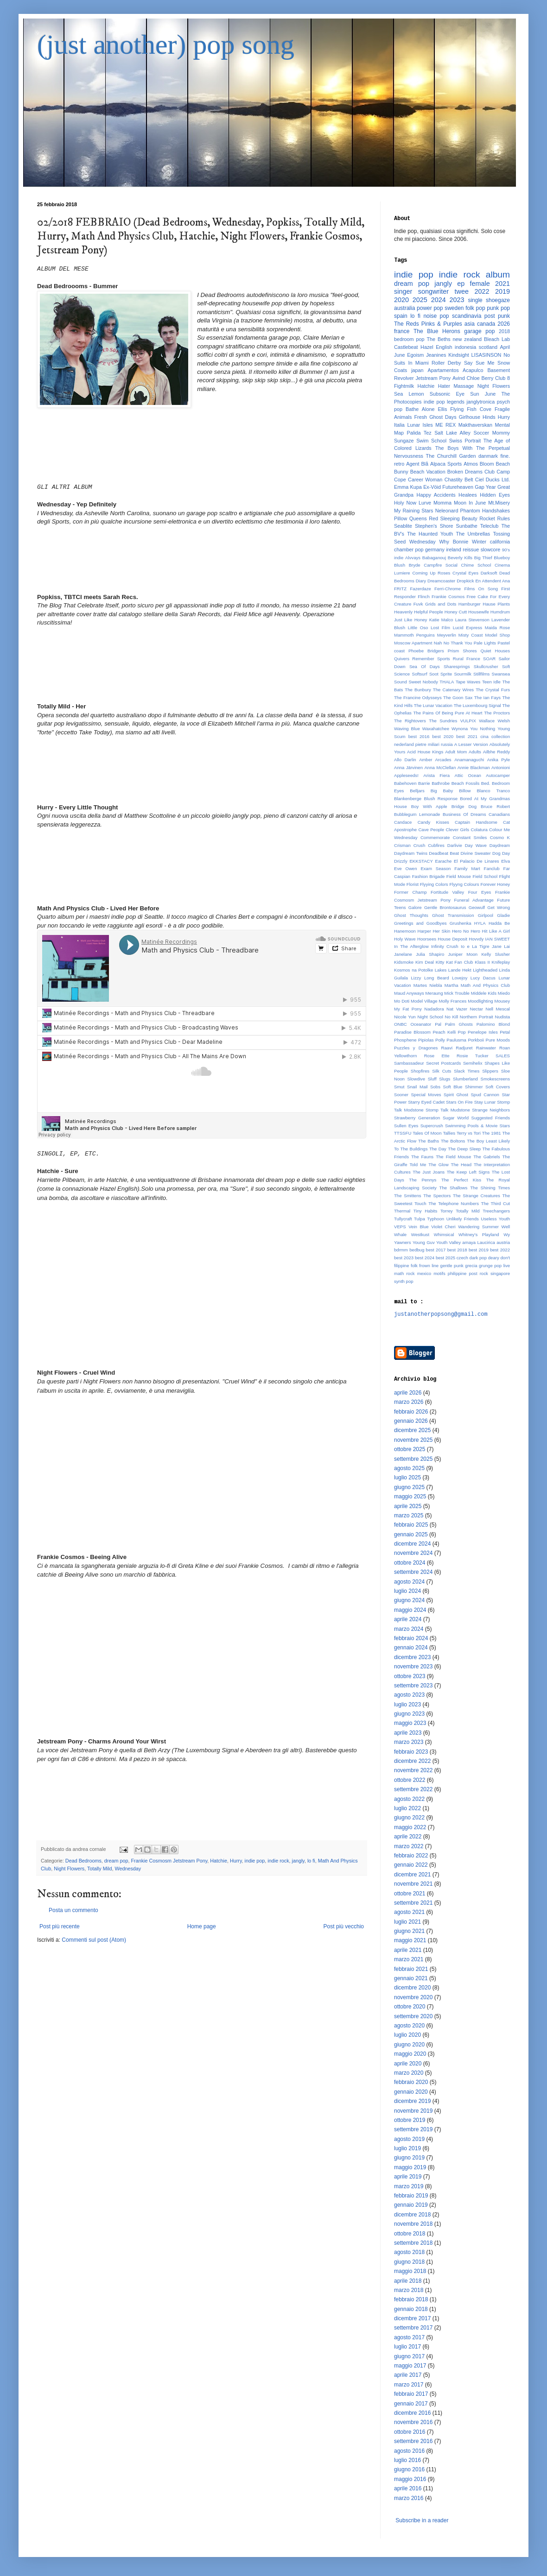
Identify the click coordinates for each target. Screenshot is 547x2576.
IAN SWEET (497, 938)
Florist (413, 884)
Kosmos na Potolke (413, 969)
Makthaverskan (475, 425)
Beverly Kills (460, 557)
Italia (399, 425)
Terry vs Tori (469, 1133)
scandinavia (466, 316)
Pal (438, 1024)
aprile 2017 (407, 2375)
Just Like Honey (410, 619)
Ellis (442, 409)
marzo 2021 (408, 1959)
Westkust (420, 1234)
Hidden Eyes (495, 495)
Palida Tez (419, 433)
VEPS (400, 1226)
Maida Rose (497, 627)
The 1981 (491, 1133)
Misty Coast (470, 635)
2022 (481, 291)
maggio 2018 (410, 2271)
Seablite (403, 526)
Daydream (500, 845)
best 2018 (457, 1249)
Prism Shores (462, 650)
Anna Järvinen (408, 767)
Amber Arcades (435, 759)
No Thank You (458, 642)
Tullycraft (403, 1218)
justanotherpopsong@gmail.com (441, 1314)
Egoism (415, 355)
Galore (415, 907)
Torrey (446, 1210)
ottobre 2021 (409, 1893)
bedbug (416, 1249)
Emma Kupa (408, 487)
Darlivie (454, 845)
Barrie (424, 783)
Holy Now (405, 502)
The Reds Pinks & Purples (428, 324)
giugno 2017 (409, 2356)
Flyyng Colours (464, 884)
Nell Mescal (497, 1008)
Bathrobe (441, 783)
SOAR (489, 658)
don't (505, 1257)
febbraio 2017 (411, 2394)
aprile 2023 (407, 1733)
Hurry (236, 1860)
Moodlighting (480, 1001)
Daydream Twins (410, 853)
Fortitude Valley (447, 892)
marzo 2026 (408, 1402)
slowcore (491, 549)
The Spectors (437, 1195)
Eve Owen (405, 868)
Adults (475, 751)
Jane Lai (501, 946)
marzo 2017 (408, 2384)
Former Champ (410, 892)
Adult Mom (456, 751)
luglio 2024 (407, 1591)
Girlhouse (469, 417)
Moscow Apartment (413, 642)
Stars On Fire (459, 1102)
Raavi (447, 1047)
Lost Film (440, 627)
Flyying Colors (434, 884)
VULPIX (468, 720)
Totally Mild (99, 1868)
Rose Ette (437, 1055)
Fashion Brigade (428, 876)
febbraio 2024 (411, 1638)
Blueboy (502, 557)
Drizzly (400, 861)
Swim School (431, 440)
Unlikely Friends (462, 1218)
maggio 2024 (410, 1610)
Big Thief (483, 557)
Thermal (402, 1210)
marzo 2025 (408, 1515)
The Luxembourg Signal (477, 705)
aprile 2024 (407, 1619)
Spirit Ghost (456, 1094)
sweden (454, 308)
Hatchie (218, 1860)
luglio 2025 (407, 1477)
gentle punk (452, 1265)
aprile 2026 (407, 1392)
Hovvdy (476, 938)
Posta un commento (73, 1910)
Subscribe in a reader (421, 2520)
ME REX (445, 425)
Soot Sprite (440, 673)
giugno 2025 (409, 1487)
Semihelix (473, 1063)
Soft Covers (497, 1086)
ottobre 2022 (409, 1780)
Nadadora (434, 1008)
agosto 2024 (409, 1581)
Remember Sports (431, 658)
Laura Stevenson (472, 619)
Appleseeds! (406, 775)
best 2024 (424, 1257)
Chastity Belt (459, 479)
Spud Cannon (485, 1094)
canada (486, 324)
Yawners (402, 1242)
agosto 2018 (409, 2252)
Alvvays (412, 557)
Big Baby (442, 790)
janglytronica (481, 401)
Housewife (478, 611)
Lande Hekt (459, 969)
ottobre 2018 (409, 2233)
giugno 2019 (409, 2157)
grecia (471, 1265)
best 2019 (479, 1249)
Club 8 (502, 378)
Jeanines (436, 355)
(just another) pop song (165, 44)
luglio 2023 (407, 1704)
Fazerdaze (420, 588)
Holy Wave (405, 938)
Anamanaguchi (469, 759)
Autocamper (498, 775)
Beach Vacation (427, 471)
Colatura (479, 829)
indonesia (465, 347)
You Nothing (482, 728)
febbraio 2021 (411, 1969)
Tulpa (419, 1218)
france (401, 331)
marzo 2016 (408, 2498)
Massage (463, 386)
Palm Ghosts (459, 1024)
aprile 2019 (407, 2176)
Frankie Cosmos (448, 596)
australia (404, 308)
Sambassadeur (409, 1063)
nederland (404, 744)
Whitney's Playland (478, 1234)
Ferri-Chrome (447, 588)
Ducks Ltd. (498, 479)
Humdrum (500, 611)
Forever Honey (495, 884)
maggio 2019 (410, 2167)
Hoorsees (426, 938)
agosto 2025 (409, 1468)
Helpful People (428, 611)
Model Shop (497, 635)
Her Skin (442, 931)
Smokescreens (495, 1078)
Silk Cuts (441, 1070)
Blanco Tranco (493, 790)
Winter (479, 541)
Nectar (476, 1008)
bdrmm (401, 1249)
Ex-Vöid (432, 487)
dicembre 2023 (412, 1657)
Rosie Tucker (473, 1055)
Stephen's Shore (434, 526)
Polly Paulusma (450, 1039)
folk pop (475, 308)
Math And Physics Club (485, 985)
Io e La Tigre (475, 946)
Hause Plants (496, 603)
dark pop (478, 1257)
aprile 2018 (407, 2281)
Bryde (414, 565)
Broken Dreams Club (471, 471)
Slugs (444, 1078)
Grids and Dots (440, 603)
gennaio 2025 (411, 1534)
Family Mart (467, 868)
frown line (429, 1265)
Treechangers (496, 1210)
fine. (505, 456)
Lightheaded (485, 969)
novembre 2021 (413, 1884)
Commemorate (435, 837)
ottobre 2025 (409, 1449)
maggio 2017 (410, 2365)
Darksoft (489, 572)
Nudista (502, 1016)
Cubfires (436, 845)
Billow (465, 790)
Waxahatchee (435, 728)
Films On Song (481, 588)
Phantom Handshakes (485, 510)
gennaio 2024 (411, 1647)
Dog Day (501, 853)
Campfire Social (441, 565)
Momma (442, 502)
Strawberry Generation (417, 1117)
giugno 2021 (409, 1931)
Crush (419, 845)
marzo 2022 (408, 1846)
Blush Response (441, 798)
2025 (420, 299)
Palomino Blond (493, 1024)
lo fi (311, 1860)
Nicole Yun (405, 1016)
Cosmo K (500, 837)
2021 (502, 283)
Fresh (420, 417)
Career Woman (425, 479)
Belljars (417, 790)
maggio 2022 (410, 1827)
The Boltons (453, 1140)
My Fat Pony (408, 1008)
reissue (471, 549)
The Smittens (407, 1195)
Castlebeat (406, 347)
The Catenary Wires (453, 689)
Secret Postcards (443, 1063)
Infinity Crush (444, 946)
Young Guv (424, 1242)
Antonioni (500, 767)
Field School (484, 876)
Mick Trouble (457, 993)
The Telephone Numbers (453, 1203)
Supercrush (431, 1125)
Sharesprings (457, 666)
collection (500, 736)
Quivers (401, 658)
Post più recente (59, 1926)
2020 (401, 299)
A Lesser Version (471, 744)
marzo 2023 (408, 1742)
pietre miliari (427, 744)
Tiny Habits (425, 1210)
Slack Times (466, 1070)
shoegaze (498, 300)
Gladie (503, 915)
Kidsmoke (403, 962)
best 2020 (443, 736)
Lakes (441, 969)
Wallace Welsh (494, 720)
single (475, 300)
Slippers (490, 1070)
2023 (457, 299)
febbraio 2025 (411, 1525)
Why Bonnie (453, 541)
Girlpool (485, 915)
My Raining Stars (413, 510)
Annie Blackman (474, 767)
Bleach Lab (497, 339)
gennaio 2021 (411, 1978)
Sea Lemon (409, 394)
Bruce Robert (495, 806)
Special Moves (426, 1094)
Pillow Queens (410, 518)
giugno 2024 (409, 1600)
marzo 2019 (408, 2186)
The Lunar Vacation (433, 705)
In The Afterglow (411, 946)
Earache (443, 861)
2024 (438, 299)
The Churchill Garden (451, 456)
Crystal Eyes (465, 572)
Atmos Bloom (479, 464)
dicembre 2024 (412, 1544)
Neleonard (446, 510)
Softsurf (419, 673)
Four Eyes (479, 892)
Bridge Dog (464, 806)
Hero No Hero (466, 931)
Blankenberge (407, 798)
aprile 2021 (407, 1950)
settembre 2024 (413, 1572)
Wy (506, 1234)
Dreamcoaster (441, 580)
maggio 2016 (410, 2479)
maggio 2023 (410, 1723)
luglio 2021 (407, 1922)
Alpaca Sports (446, 464)
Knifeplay (501, 962)
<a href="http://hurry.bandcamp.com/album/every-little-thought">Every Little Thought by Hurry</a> (201, 856)
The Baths (428, 1140)
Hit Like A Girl (496, 931)
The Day (437, 1148)
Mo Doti (401, 1001)
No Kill (451, 1016)
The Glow (438, 1164)
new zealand (467, 339)
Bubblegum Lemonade (417, 814)
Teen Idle (491, 681)
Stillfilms (481, 673)
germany (435, 549)
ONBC (400, 1024)
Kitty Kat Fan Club (454, 962)
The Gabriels (486, 1156)
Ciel (479, 479)
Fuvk (418, 603)
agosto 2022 (409, 1799)
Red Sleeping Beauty (453, 518)
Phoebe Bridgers (426, 650)
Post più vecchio (344, 1926)
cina (484, 736)
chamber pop (409, 549)
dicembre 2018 (412, 2214)
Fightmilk (404, 386)
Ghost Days (442, 417)
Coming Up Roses (431, 572)
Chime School (476, 565)
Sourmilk (462, 673)
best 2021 (466, 736)
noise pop (436, 316)
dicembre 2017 (412, 2318)
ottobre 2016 (409, 2432)
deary (493, 1257)
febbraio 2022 (411, 1855)
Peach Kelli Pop (449, 1032)
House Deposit (452, 938)
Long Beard (436, 977)
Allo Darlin (405, 759)
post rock (478, 1273)
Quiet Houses (495, 650)
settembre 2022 (413, 1789)
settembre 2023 (413, 1685)
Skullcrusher (486, 666)
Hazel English (436, 347)
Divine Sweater (475, 853)
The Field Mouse (453, 1156)
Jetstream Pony (433, 378)
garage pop (479, 331)
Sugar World (456, 1117)
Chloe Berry (480, 378)
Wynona (460, 728)
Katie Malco (441, 619)
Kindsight (458, 355)
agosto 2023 (409, 1695)
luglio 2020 (407, 2035)
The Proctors (497, 712)
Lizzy (416, 977)
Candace (403, 822)
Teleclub (489, 526)
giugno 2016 (409, 2469)
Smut (399, 1086)
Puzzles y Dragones (416, 1047)
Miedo (504, 993)
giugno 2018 (409, 2262)
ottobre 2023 (409, 1676)
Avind (458, 378)
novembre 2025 (413, 1440)
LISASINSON (486, 355)
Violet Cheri (443, 1226)
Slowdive (416, 1078)
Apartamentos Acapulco (455, 370)
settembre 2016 (413, 2441)
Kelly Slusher (495, 954)
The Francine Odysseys (418, 697)
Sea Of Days (424, 666)
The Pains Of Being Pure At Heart (447, 712)
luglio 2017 (407, 2346)
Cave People (431, 829)
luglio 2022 (407, 1808)
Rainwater (486, 1047)
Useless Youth (495, 1218)
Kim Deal (424, 962)
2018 (504, 331)
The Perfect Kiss (461, 1179)
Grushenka (460, 923)
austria (503, 1242)
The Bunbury (418, 689)
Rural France (466, 658)
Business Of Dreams (464, 814)
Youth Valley (448, 1242)
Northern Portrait (476, 1016)
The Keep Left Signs (468, 1171)
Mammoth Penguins (414, 635)
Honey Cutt (456, 611)
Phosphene (405, 1039)
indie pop (255, 1860)
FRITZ (400, 588)
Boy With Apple (429, 806)
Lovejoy (459, 977)
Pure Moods (497, 1039)
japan (417, 370)
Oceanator (421, 1024)
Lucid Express (467, 627)
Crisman (402, 845)
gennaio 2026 (411, 1421)
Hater (444, 386)
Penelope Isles (483, 1032)
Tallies (449, 1133)
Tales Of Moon (427, 1133)
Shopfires (420, 1070)
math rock (404, 1273)
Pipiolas (426, 1039)
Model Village (424, 1001)
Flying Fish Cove (470, 409)
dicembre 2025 (412, 1430)
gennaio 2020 (411, 2092)
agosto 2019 (409, 2139)
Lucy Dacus (483, 977)
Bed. (485, 783)
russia (447, 744)
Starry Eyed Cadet (426, 1102)
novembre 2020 (413, 1997)
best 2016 (419, 736)
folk (414, 1265)
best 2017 (436, 1249)
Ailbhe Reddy (496, 751)
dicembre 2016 (412, 2413)
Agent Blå (417, 464)
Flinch (424, 596)
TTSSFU (402, 1133)
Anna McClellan (440, 767)
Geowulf (477, 907)
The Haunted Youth (430, 534)
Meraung (434, 993)
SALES (503, 1055)
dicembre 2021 (412, 1874)
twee (462, 291)
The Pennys (422, 1179)
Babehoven (405, 783)
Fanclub (492, 868)
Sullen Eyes (406, 1125)
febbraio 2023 (411, 1752)
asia (469, 324)
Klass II (482, 962)
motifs (439, 1273)
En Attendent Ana (492, 580)
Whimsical (444, 1234)
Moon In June (470, 502)
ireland (453, 549)
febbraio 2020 (411, 2082)
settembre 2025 (413, 1459)
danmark (488, 456)
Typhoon (435, 1218)
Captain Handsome (476, 822)
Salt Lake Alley (452, 433)
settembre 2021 (413, 1903)
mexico (424, 1273)
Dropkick (465, 580)
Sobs (435, 1086)
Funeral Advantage (474, 900)
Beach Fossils (466, 783)
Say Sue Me (479, 363)
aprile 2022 (407, 1836)
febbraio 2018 (411, 2299)
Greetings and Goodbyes (420, 923)
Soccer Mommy (492, 433)
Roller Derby (446, 363)
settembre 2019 (413, 2129)
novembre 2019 (413, 2111)
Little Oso (418, 627)
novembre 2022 (413, 1770)
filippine (401, 1265)
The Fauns (422, 1156)
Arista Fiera (436, 775)
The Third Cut (495, 1203)
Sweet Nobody (423, 681)
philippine (457, 1273)
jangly (298, 1860)
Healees (467, 495)
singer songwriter (421, 291)
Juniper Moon (463, 954)
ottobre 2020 (409, 2006)
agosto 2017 (409, 2337)
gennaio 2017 (411, 2403)
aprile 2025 (407, 1506)
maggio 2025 (410, 1496)
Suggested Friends (490, 1117)
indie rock (278, 1860)
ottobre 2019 (409, 2120)
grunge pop (490, 1265)
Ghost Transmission (453, 915)
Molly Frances (452, 1001)
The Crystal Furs (493, 689)
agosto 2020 (409, 2025)
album (498, 274)
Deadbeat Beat (444, 853)
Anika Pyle (498, 759)
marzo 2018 (408, 2290)
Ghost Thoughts (411, 915)
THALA (446, 681)
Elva (505, 861)
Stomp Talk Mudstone (448, 1109)
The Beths (439, 339)
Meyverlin (446, 635)
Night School (430, 1016)
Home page (201, 1926)
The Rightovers (410, 720)
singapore (500, 1273)
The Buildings (414, 1148)
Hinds (489, 417)
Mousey (502, 1001)
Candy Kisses (433, 822)
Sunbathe (466, 526)
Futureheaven (457, 487)
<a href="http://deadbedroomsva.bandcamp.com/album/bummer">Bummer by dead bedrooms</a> (201, 444)
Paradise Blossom (412, 1032)
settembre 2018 (413, 2243)
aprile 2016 (407, 2488)
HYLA (480, 923)
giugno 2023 (409, 1714)
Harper (424, 931)
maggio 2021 (410, 1940)
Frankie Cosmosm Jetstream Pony (169, 1860)
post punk (497, 316)
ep (460, 283)
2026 (503, 324)
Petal (505, 1032)
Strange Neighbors (491, 1109)
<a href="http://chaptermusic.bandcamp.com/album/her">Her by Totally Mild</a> (201, 764)
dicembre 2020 (412, 1987)
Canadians (499, 814)
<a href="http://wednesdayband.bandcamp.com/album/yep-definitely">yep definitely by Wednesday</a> (201, 554)
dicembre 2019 (412, 2101)
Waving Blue (407, 728)
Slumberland (465, 1078)
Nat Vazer (456, 1008)
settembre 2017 (413, 2327)
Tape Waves (468, 681)
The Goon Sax (457, 697)
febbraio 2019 (411, 2195)
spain (400, 316)
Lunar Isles (420, 425)
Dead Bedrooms (83, 1860)
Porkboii (476, 1039)
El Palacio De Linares (476, 861)
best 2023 (403, 1257)
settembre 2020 (413, 2016)
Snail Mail (417, 1086)
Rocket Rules (494, 518)
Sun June (483, 394)
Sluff (432, 1078)
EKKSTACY (421, 861)
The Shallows (453, 1187)
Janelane (403, 954)
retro (399, 464)
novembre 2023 (413, 1666)
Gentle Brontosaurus (445, 907)
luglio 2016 (407, 2460)
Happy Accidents (436, 495)
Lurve (425, 502)
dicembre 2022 (412, 1761)
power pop (430, 308)
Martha (451, 985)
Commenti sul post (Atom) (94, 1940)
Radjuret (464, 1047)
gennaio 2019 (411, 2205)
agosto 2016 (409, 2451)
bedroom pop (409, 339)
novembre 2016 (413, 2422)
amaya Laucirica (478, 1242)
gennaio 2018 (411, 2309)
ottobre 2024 (409, 1562)
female (480, 283)
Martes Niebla (427, 985)
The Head (461, 1164)
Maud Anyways (409, 993)
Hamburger (469, 603)
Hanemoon (405, 931)
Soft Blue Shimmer (463, 1086)
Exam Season (435, 868)
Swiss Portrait (465, 440)
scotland (488, 347)
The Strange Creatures (476, 1195)
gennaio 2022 (411, 1865)
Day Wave (476, 845)
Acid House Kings (425, 751)
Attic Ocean (468, 775)
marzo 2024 (408, 1629)
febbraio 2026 (411, 1411)
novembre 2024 (413, 1553)
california (500, 541)
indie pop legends (444, 401)
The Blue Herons (436, 331)
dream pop (116, 1860)
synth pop (403, 1281)
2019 (502, 291)
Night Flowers (69, 1868)
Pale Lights (485, 642)
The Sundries (443, 720)
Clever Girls (457, 829)
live (506, 1265)
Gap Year (485, 487)
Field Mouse (458, 876)
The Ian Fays (487, 697)
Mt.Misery (499, 502)
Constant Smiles (470, 837)
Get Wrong (498, 907)
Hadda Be (499, 923)
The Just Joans (429, 1171)
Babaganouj (434, 557)
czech (462, 1257)
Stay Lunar (485, 1102)
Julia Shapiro (430, 954)
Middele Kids (483, 993)
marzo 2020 (408, 2073)
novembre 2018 (413, 2224)
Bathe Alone (420, 409)
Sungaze (404, 440)
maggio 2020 (410, 2054)
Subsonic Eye (447, 394)
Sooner (401, 1094)
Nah (438, 642)
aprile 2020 (407, 2063)
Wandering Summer (478, 1226)
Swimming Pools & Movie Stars (477, 1125)
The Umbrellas (473, 534)
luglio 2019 (407, 2148)
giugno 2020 (409, 2044)
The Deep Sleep (464, 1148)
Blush (399, 565)
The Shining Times (490, 1187)
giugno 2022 (409, 1817)
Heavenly (403, 611)
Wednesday (127, 1868)
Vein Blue (418, 1226)
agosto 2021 (409, 1912)
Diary (421, 580)
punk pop (498, 308)
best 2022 (500, 1249)
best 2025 (445, 1257)
